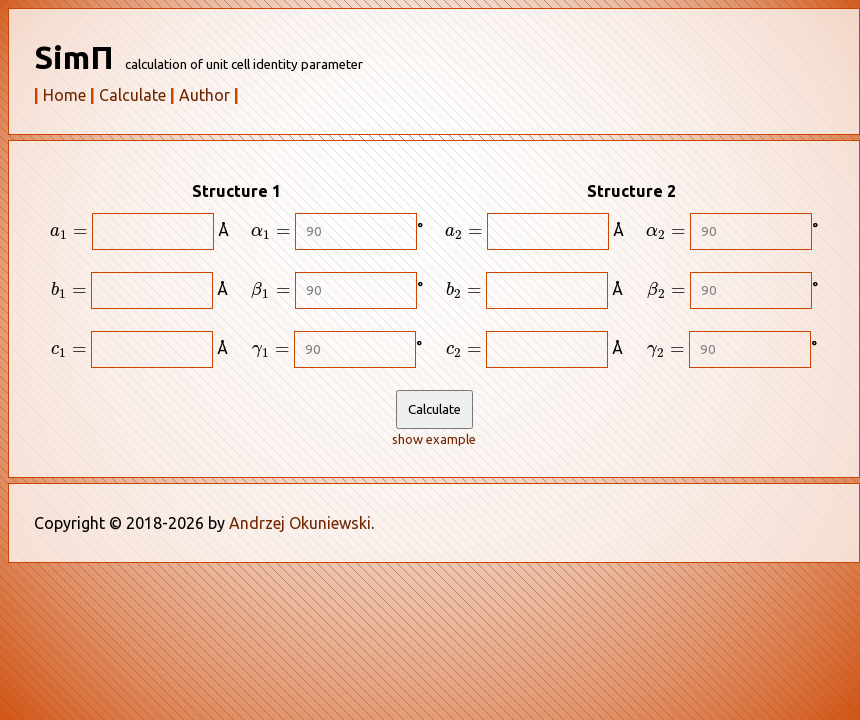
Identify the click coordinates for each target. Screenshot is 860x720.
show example (434, 439)
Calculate (132, 95)
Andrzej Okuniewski (300, 523)
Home (64, 95)
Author (204, 95)
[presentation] (69, 233)
